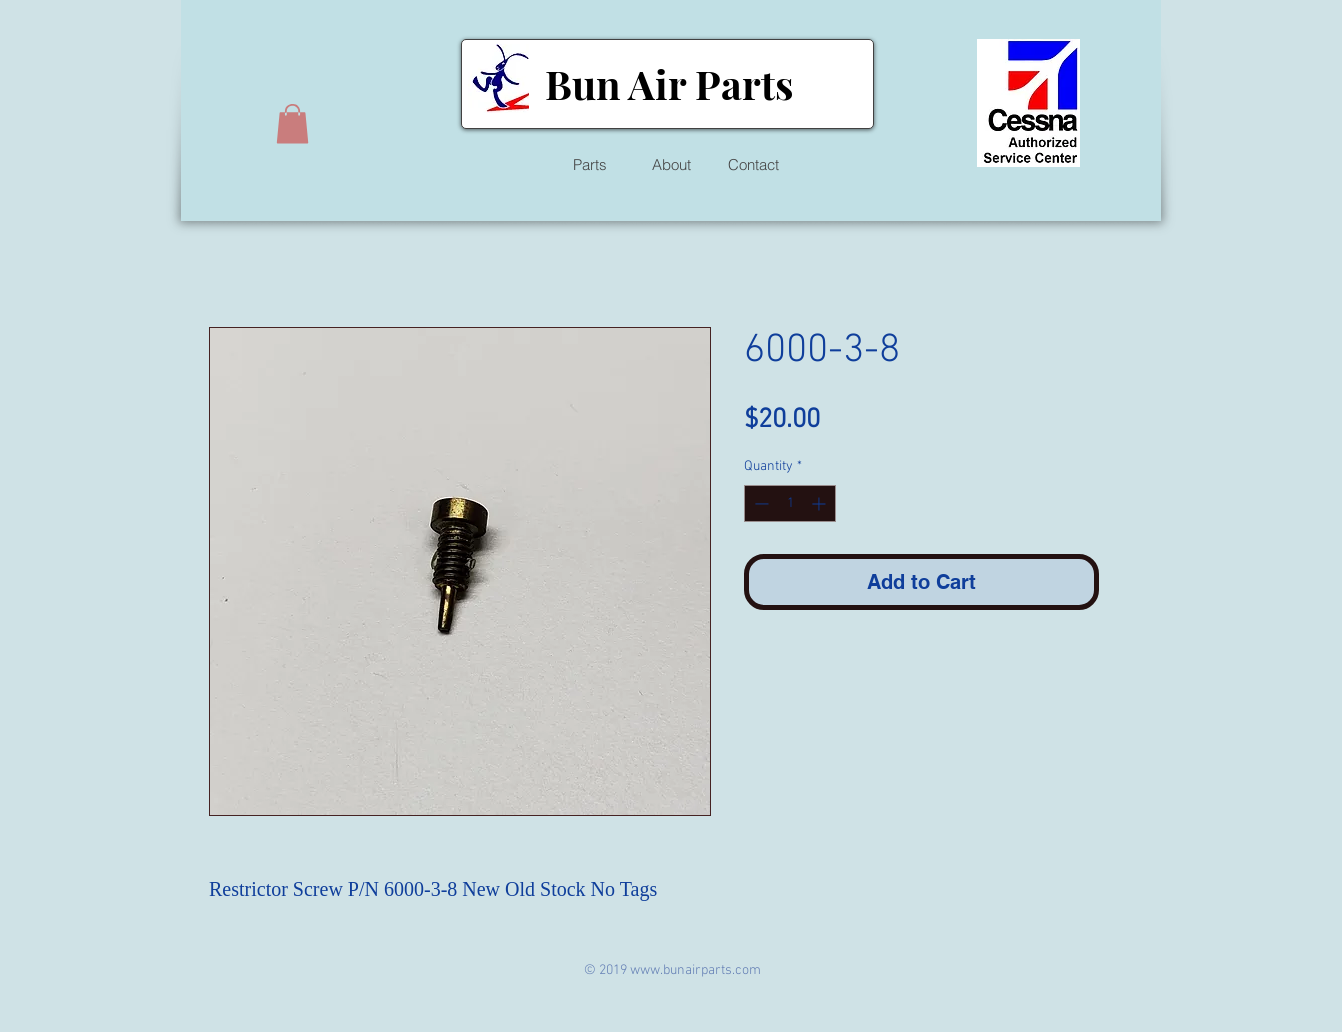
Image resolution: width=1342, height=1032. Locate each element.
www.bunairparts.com (695, 970)
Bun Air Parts (669, 83)
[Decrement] (759, 503)
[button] (292, 123)
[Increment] (820, 503)
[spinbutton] (790, 503)
